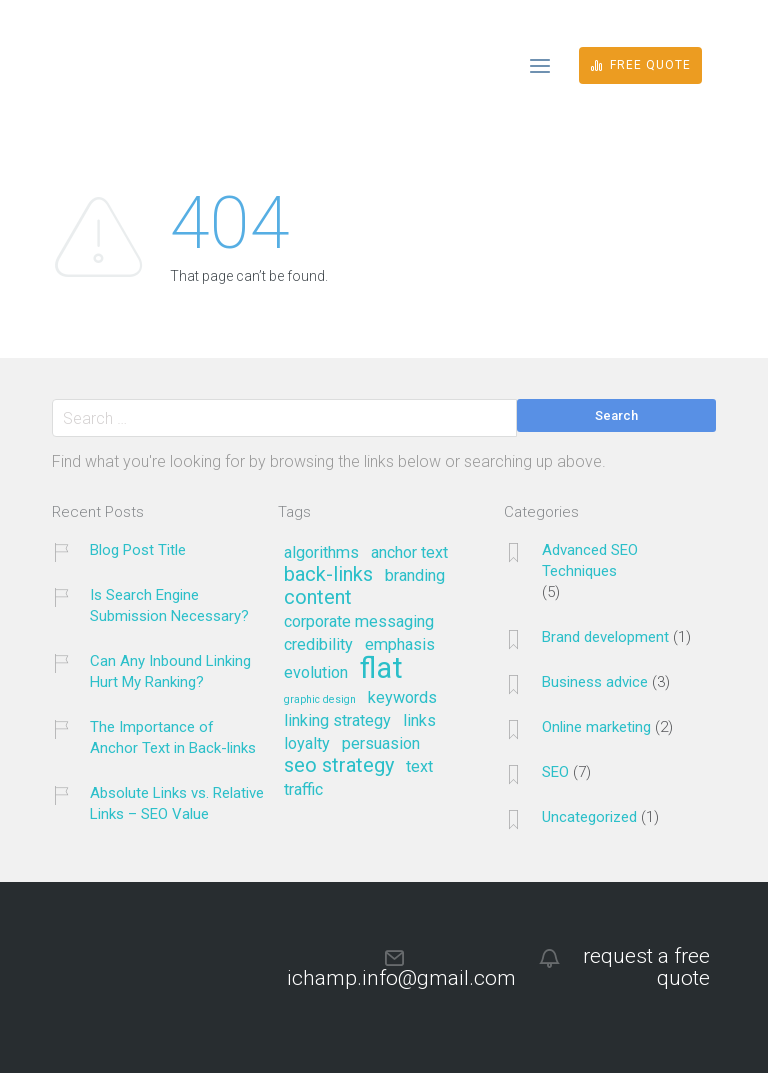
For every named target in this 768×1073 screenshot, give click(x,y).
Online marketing (596, 727)
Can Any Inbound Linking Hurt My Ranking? (170, 671)
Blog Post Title (138, 550)
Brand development (605, 637)
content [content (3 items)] (318, 598)
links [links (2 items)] (419, 721)
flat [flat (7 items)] (381, 669)
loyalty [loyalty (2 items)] (307, 744)
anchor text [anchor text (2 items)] (409, 553)
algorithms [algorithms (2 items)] (321, 553)
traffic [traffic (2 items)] (303, 790)
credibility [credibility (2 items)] (318, 645)
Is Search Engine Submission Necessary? (169, 605)
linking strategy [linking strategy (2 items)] (337, 721)
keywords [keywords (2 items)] (402, 698)
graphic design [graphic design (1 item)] (320, 700)
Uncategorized (589, 817)
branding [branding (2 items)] (415, 576)
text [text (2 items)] (419, 767)
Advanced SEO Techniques (590, 560)
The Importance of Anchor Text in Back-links (173, 737)
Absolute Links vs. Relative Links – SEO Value (177, 803)
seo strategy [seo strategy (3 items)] (339, 766)
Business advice (595, 682)
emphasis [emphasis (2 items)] (400, 645)
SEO (555, 772)
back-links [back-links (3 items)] (328, 575)
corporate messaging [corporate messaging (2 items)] (359, 622)
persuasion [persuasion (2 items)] (381, 744)
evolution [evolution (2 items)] (316, 673)
